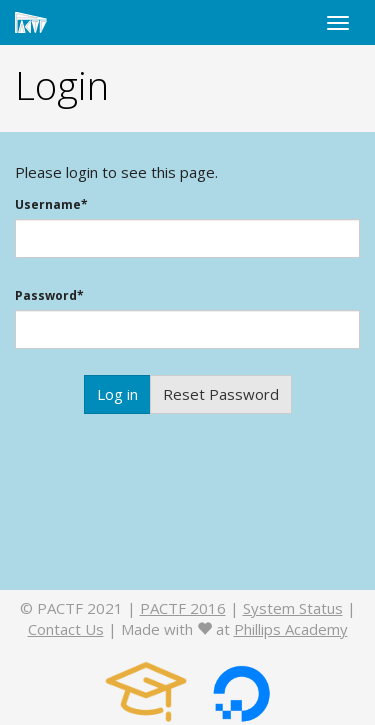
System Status (293, 608)
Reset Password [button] (221, 394)
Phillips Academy (291, 629)
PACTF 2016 (183, 608)
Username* (51, 205)
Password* (49, 296)
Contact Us (66, 629)
